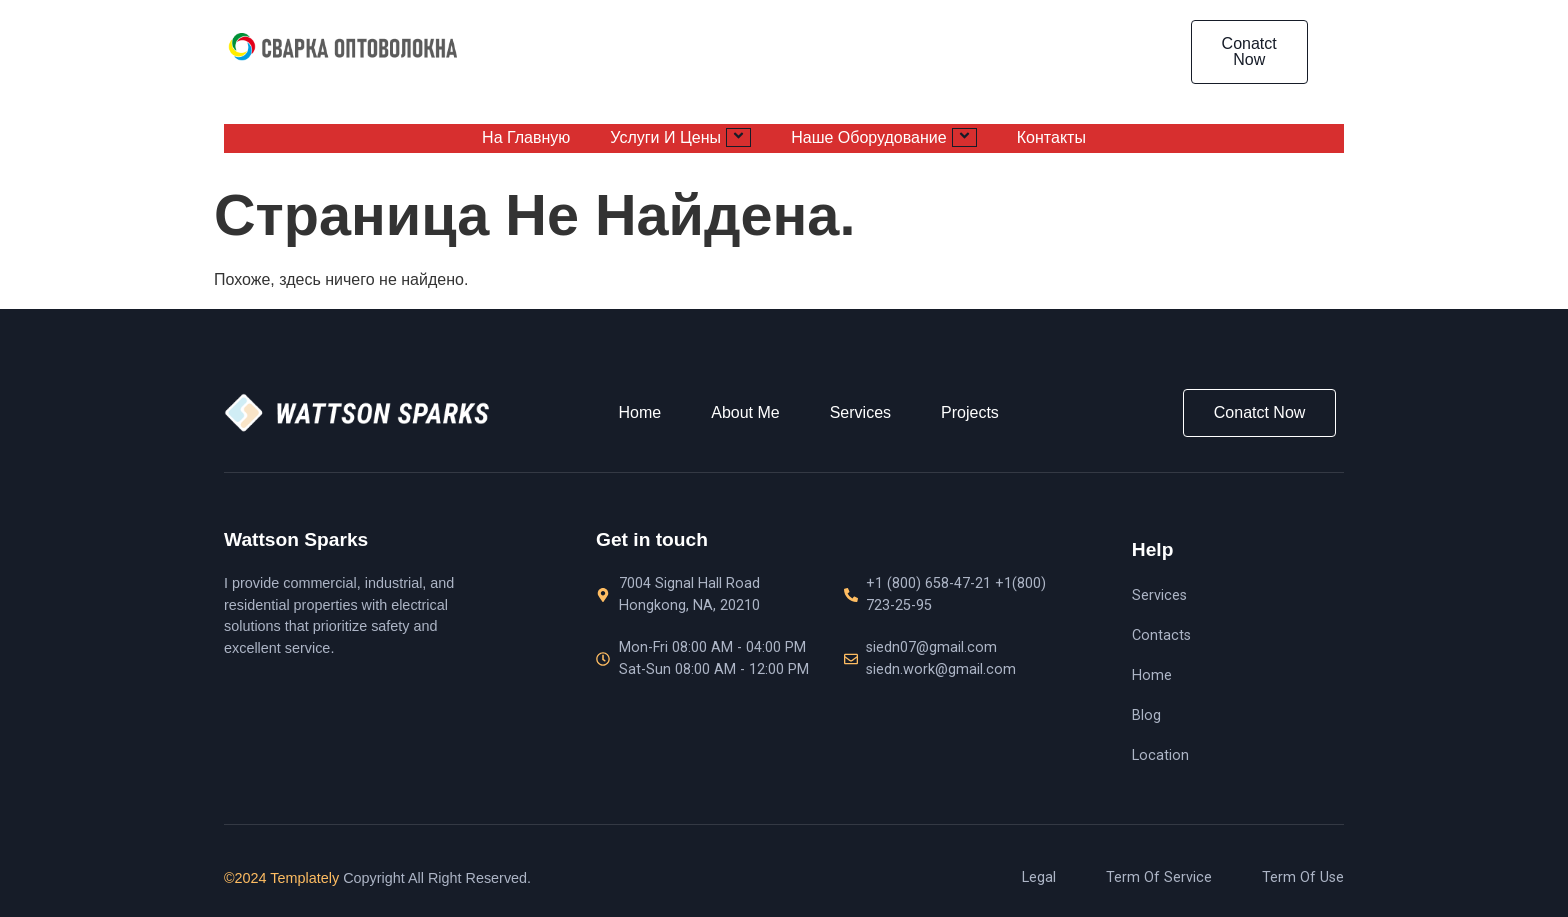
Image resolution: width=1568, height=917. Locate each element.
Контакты (1051, 138)
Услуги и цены (680, 137)
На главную (526, 138)
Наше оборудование (884, 137)
